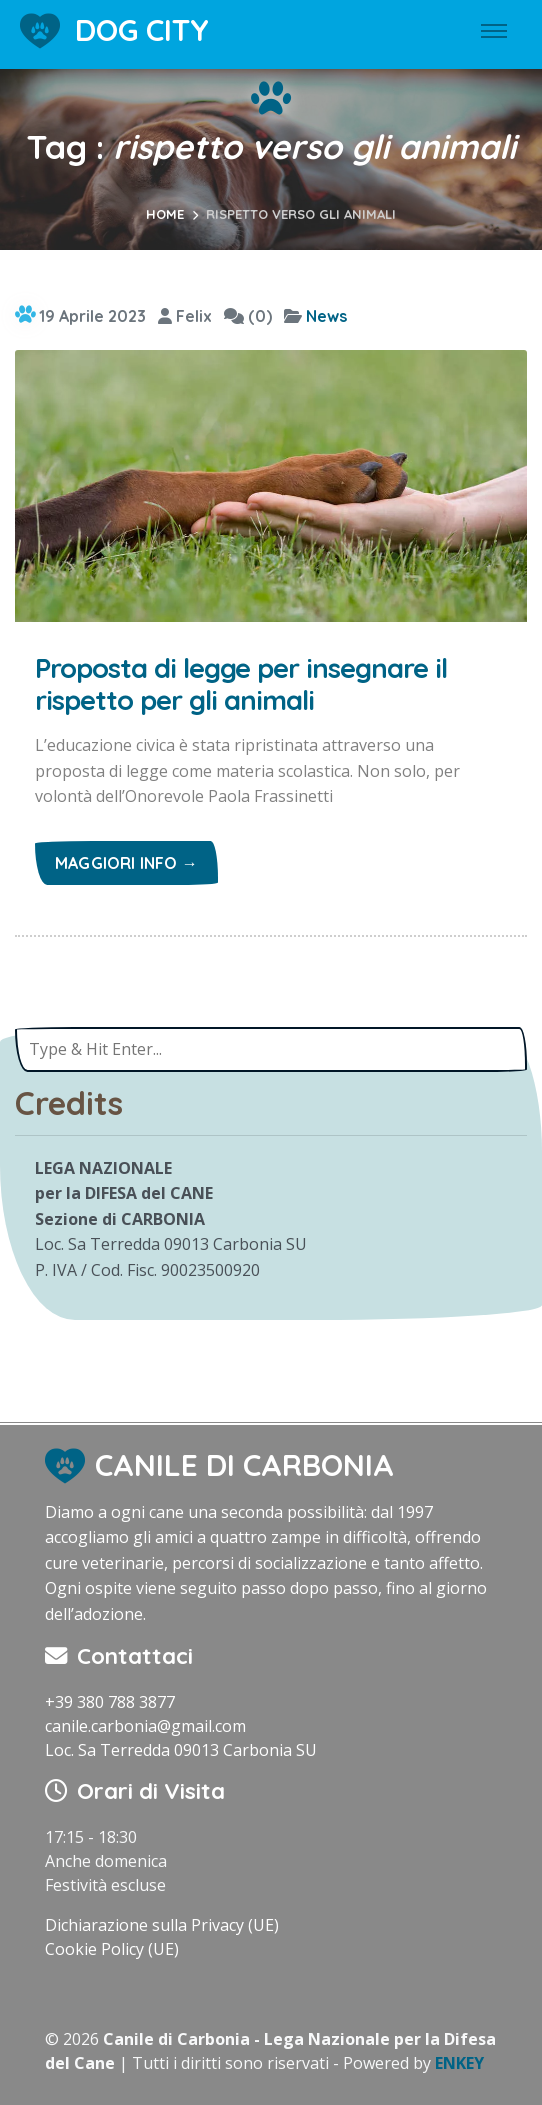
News (326, 316)
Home (165, 214)
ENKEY (459, 2063)
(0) (248, 316)
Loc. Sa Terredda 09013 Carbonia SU (181, 1750)
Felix (185, 316)
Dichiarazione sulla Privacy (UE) (162, 1925)
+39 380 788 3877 (110, 1702)
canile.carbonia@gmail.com (145, 1726)
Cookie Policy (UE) (112, 1949)
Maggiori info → (126, 863)
